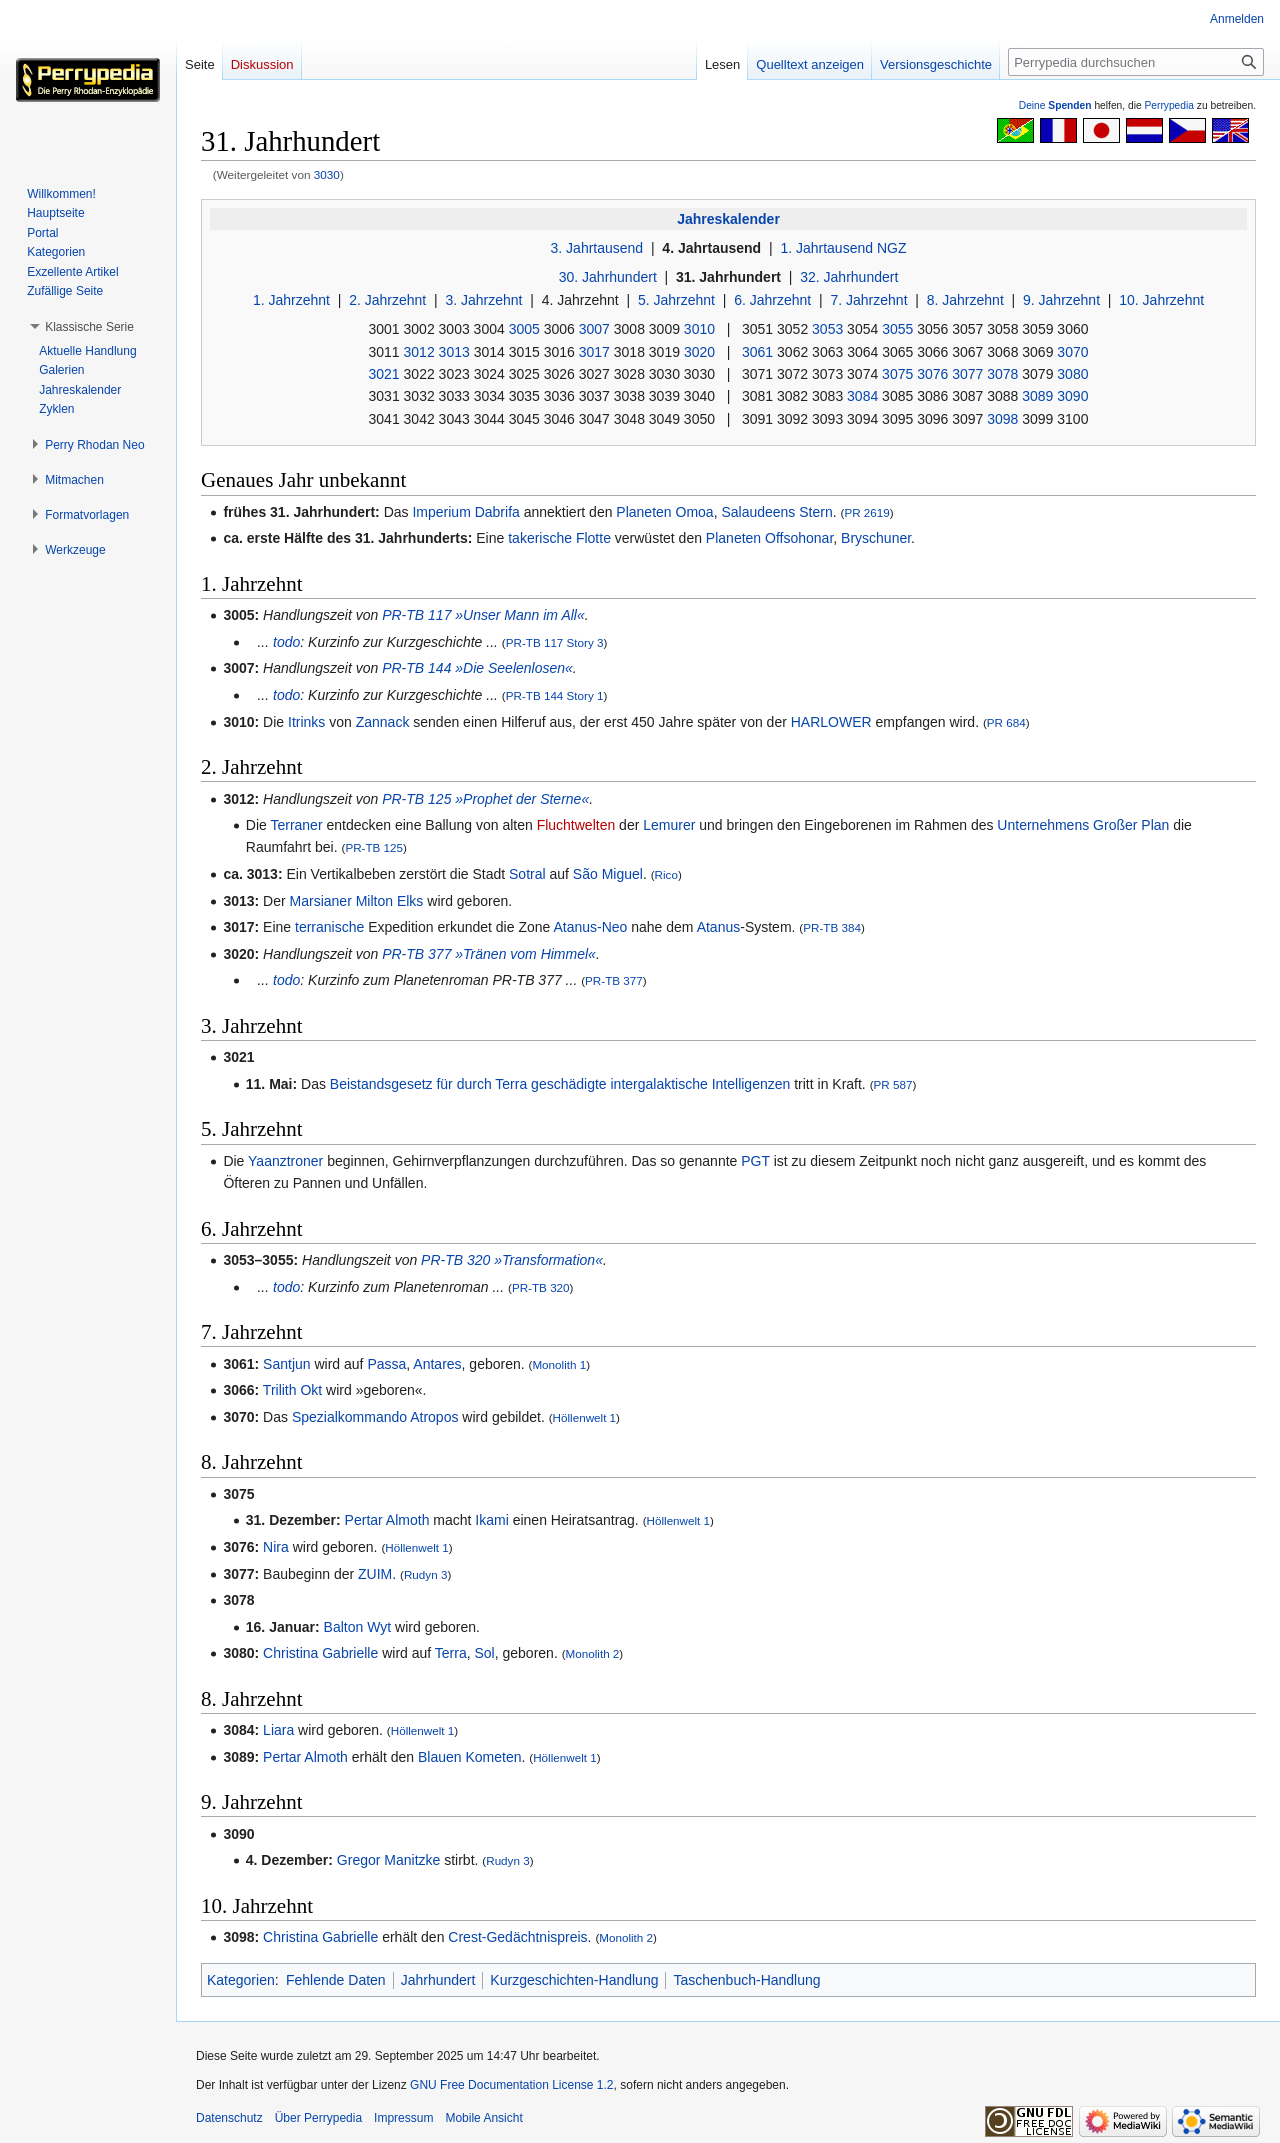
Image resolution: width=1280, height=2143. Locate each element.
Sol (485, 1653)
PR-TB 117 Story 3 (555, 642)
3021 (384, 374)
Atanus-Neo (590, 927)
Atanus (719, 927)
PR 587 (893, 1084)
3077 (967, 374)
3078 (1002, 374)
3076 (932, 374)
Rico (666, 874)
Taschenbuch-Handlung (746, 1980)
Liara (278, 1730)
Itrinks (306, 722)
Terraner (296, 825)
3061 (757, 352)
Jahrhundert (438, 1980)
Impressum (403, 2118)
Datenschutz (229, 2118)
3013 (454, 352)
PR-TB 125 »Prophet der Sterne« (485, 799)
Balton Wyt (358, 1627)
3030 (327, 174)
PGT (755, 1161)
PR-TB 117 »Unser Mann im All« (483, 615)
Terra (451, 1653)
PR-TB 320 (541, 1287)
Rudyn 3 (425, 1574)
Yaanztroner (285, 1161)
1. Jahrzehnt (291, 300)
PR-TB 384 (832, 927)
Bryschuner (876, 538)
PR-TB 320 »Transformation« (512, 1260)
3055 (897, 329)
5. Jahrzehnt (676, 300)
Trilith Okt (292, 1390)
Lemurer (669, 825)
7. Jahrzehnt (868, 300)
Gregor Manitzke (388, 1860)
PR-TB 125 (374, 847)
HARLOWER (831, 722)
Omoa (695, 512)
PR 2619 (866, 512)
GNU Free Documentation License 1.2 (511, 2085)
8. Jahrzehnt (965, 300)
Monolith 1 (559, 1364)
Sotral (527, 874)
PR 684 (1006, 722)
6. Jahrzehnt (772, 300)
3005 (524, 329)
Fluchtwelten (576, 825)
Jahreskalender (728, 219)
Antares (437, 1364)
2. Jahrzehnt (387, 300)
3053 (827, 329)
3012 (419, 352)
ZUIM (375, 1574)
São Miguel (608, 874)
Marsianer (321, 901)
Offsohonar (799, 538)
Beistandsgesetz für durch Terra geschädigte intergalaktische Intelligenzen (560, 1084)
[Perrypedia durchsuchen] (1136, 62)
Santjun (286, 1364)
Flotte (593, 538)
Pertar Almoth (387, 1520)
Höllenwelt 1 (585, 1417)
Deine (1055, 105)
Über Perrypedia (318, 2118)
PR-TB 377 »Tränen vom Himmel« (489, 954)
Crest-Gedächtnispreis (517, 1937)
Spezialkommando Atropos (375, 1417)
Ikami (491, 1520)
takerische (540, 538)
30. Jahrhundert (608, 277)
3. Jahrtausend (597, 248)
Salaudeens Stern (776, 512)
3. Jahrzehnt (483, 300)
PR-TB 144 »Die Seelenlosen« (477, 668)
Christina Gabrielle (320, 1653)
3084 (862, 396)
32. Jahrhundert (849, 277)
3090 (1072, 396)
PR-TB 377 (614, 980)
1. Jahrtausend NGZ (843, 248)
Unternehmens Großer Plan (1083, 825)
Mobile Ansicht (483, 2118)
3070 (1072, 352)
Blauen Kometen (470, 1757)
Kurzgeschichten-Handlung (574, 1980)
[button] (89, 327)
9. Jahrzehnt (1061, 300)
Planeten (643, 512)
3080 (1072, 374)
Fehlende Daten (336, 1980)
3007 (594, 329)
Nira (276, 1547)
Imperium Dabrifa (465, 512)
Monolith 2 (593, 1653)
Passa (386, 1364)
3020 (699, 352)
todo (286, 642)
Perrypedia (1169, 105)
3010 (699, 329)
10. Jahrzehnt (1161, 300)
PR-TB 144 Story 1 (555, 695)
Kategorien (241, 1980)
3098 (1002, 419)
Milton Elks (390, 901)
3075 (897, 374)
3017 (594, 352)
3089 (1037, 396)
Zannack (383, 722)
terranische (329, 927)
